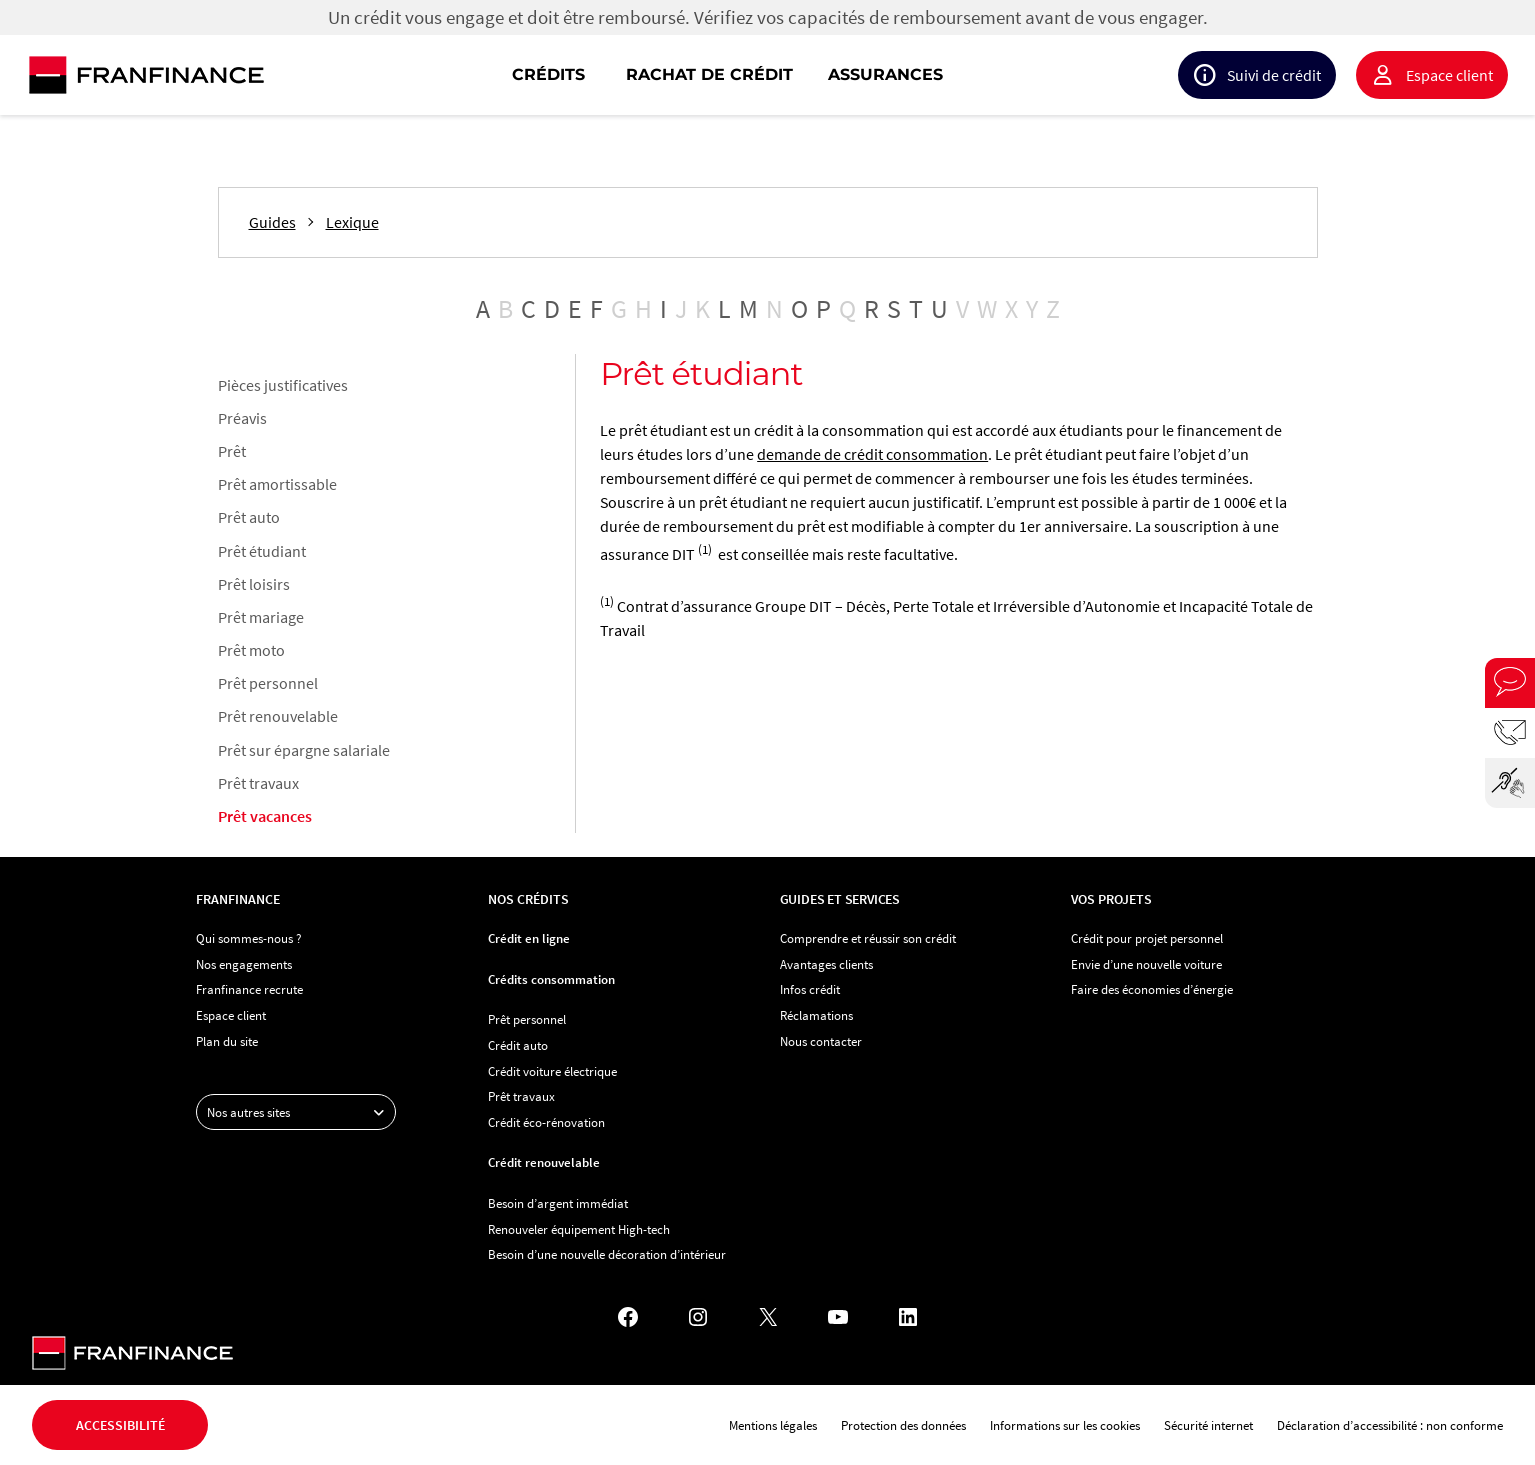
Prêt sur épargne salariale (304, 750)
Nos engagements (244, 964)
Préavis (242, 418)
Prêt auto (249, 517)
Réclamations (816, 1015)
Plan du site (227, 1041)
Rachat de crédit (709, 74)
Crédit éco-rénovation (546, 1122)
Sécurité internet (1208, 1425)
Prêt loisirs (254, 584)
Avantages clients (826, 964)
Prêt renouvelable (278, 716)
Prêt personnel (268, 683)
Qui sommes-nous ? (249, 938)
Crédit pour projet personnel (1147, 938)
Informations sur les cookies (1065, 1425)
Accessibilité (120, 1425)
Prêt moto (251, 650)
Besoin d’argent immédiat (558, 1203)
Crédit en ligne (529, 938)
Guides (272, 222)
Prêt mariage (261, 617)
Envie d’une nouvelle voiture (1146, 964)
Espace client (1449, 75)
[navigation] (896, 75)
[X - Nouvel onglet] (768, 1317)
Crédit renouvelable (544, 1162)
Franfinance (238, 899)
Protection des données (903, 1425)
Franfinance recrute (249, 989)
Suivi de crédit (1274, 75)
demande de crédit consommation (872, 454)
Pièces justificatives (283, 385)
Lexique (352, 222)
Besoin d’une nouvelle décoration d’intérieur (607, 1254)
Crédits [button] (548, 74)
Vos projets (1111, 899)
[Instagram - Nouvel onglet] (698, 1317)
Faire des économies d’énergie (1152, 989)
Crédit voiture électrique (552, 1071)
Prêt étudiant (262, 551)
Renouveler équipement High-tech (579, 1229)
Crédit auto (518, 1045)
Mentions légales (773, 1425)
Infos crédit (810, 989)
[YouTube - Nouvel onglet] (838, 1317)
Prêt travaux (258, 783)
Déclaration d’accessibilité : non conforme (1390, 1425)
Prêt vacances (265, 816)
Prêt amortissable (277, 484)
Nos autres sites (301, 1112)
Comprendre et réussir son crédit (868, 938)
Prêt (232, 451)
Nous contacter (821, 1041)
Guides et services (840, 899)
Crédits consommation (551, 979)
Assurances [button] (885, 74)
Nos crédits (528, 899)
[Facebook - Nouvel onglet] (628, 1317)
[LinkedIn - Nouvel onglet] (908, 1317)
